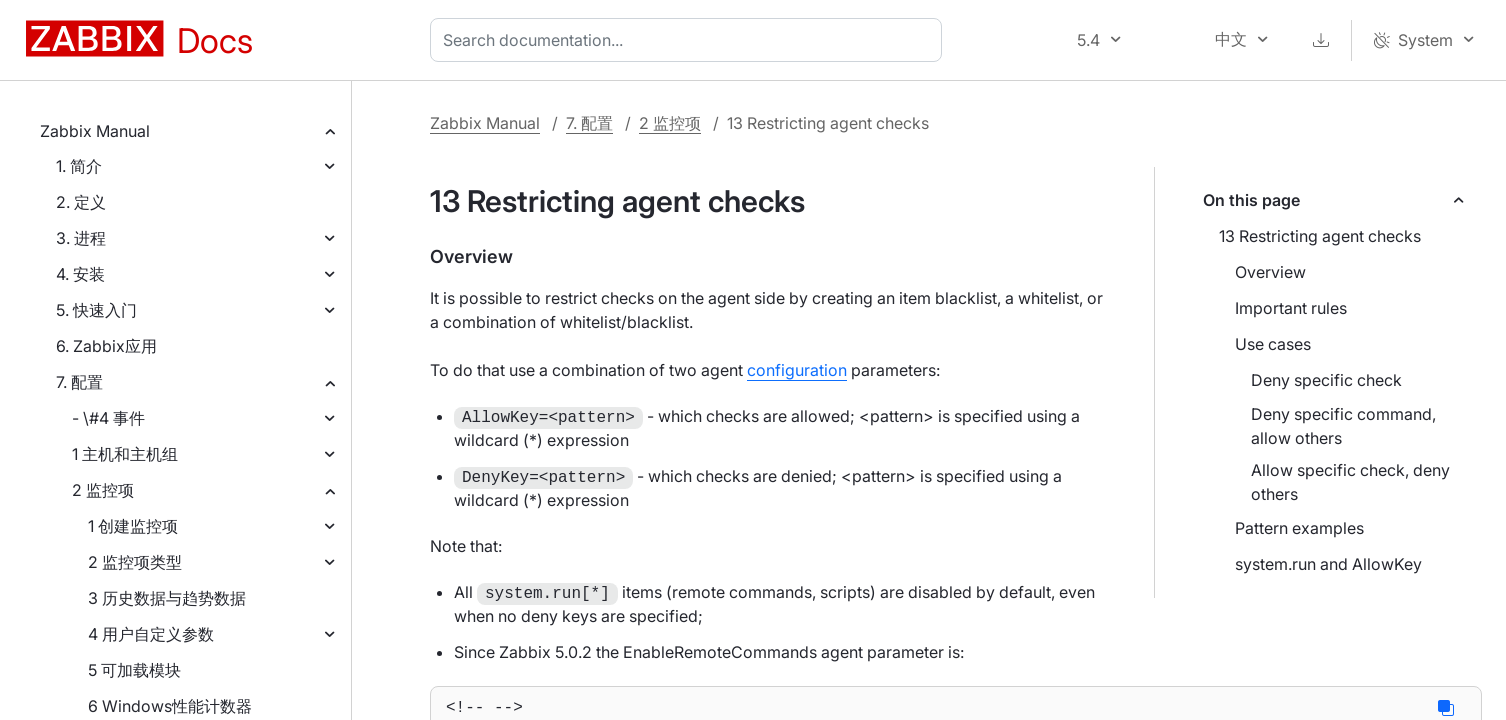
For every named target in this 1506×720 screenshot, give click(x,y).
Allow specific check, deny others (1350, 482)
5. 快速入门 (96, 310)
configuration (797, 370)
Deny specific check (1326, 380)
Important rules (1291, 308)
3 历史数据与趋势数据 (167, 598)
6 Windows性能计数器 (170, 706)
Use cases (1273, 344)
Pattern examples (1299, 528)
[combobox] (690, 40)
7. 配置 (79, 382)
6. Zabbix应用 (106, 346)
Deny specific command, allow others (1343, 426)
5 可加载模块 (134, 670)
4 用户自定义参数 (151, 634)
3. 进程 (81, 238)
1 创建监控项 (133, 526)
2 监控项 (103, 490)
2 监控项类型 (135, 562)
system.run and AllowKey (1328, 564)
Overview (1270, 272)
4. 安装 (80, 274)
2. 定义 (81, 202)
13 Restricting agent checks (1320, 236)
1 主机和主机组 (125, 454)
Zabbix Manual (95, 131)
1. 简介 (79, 166)
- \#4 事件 (108, 418)
